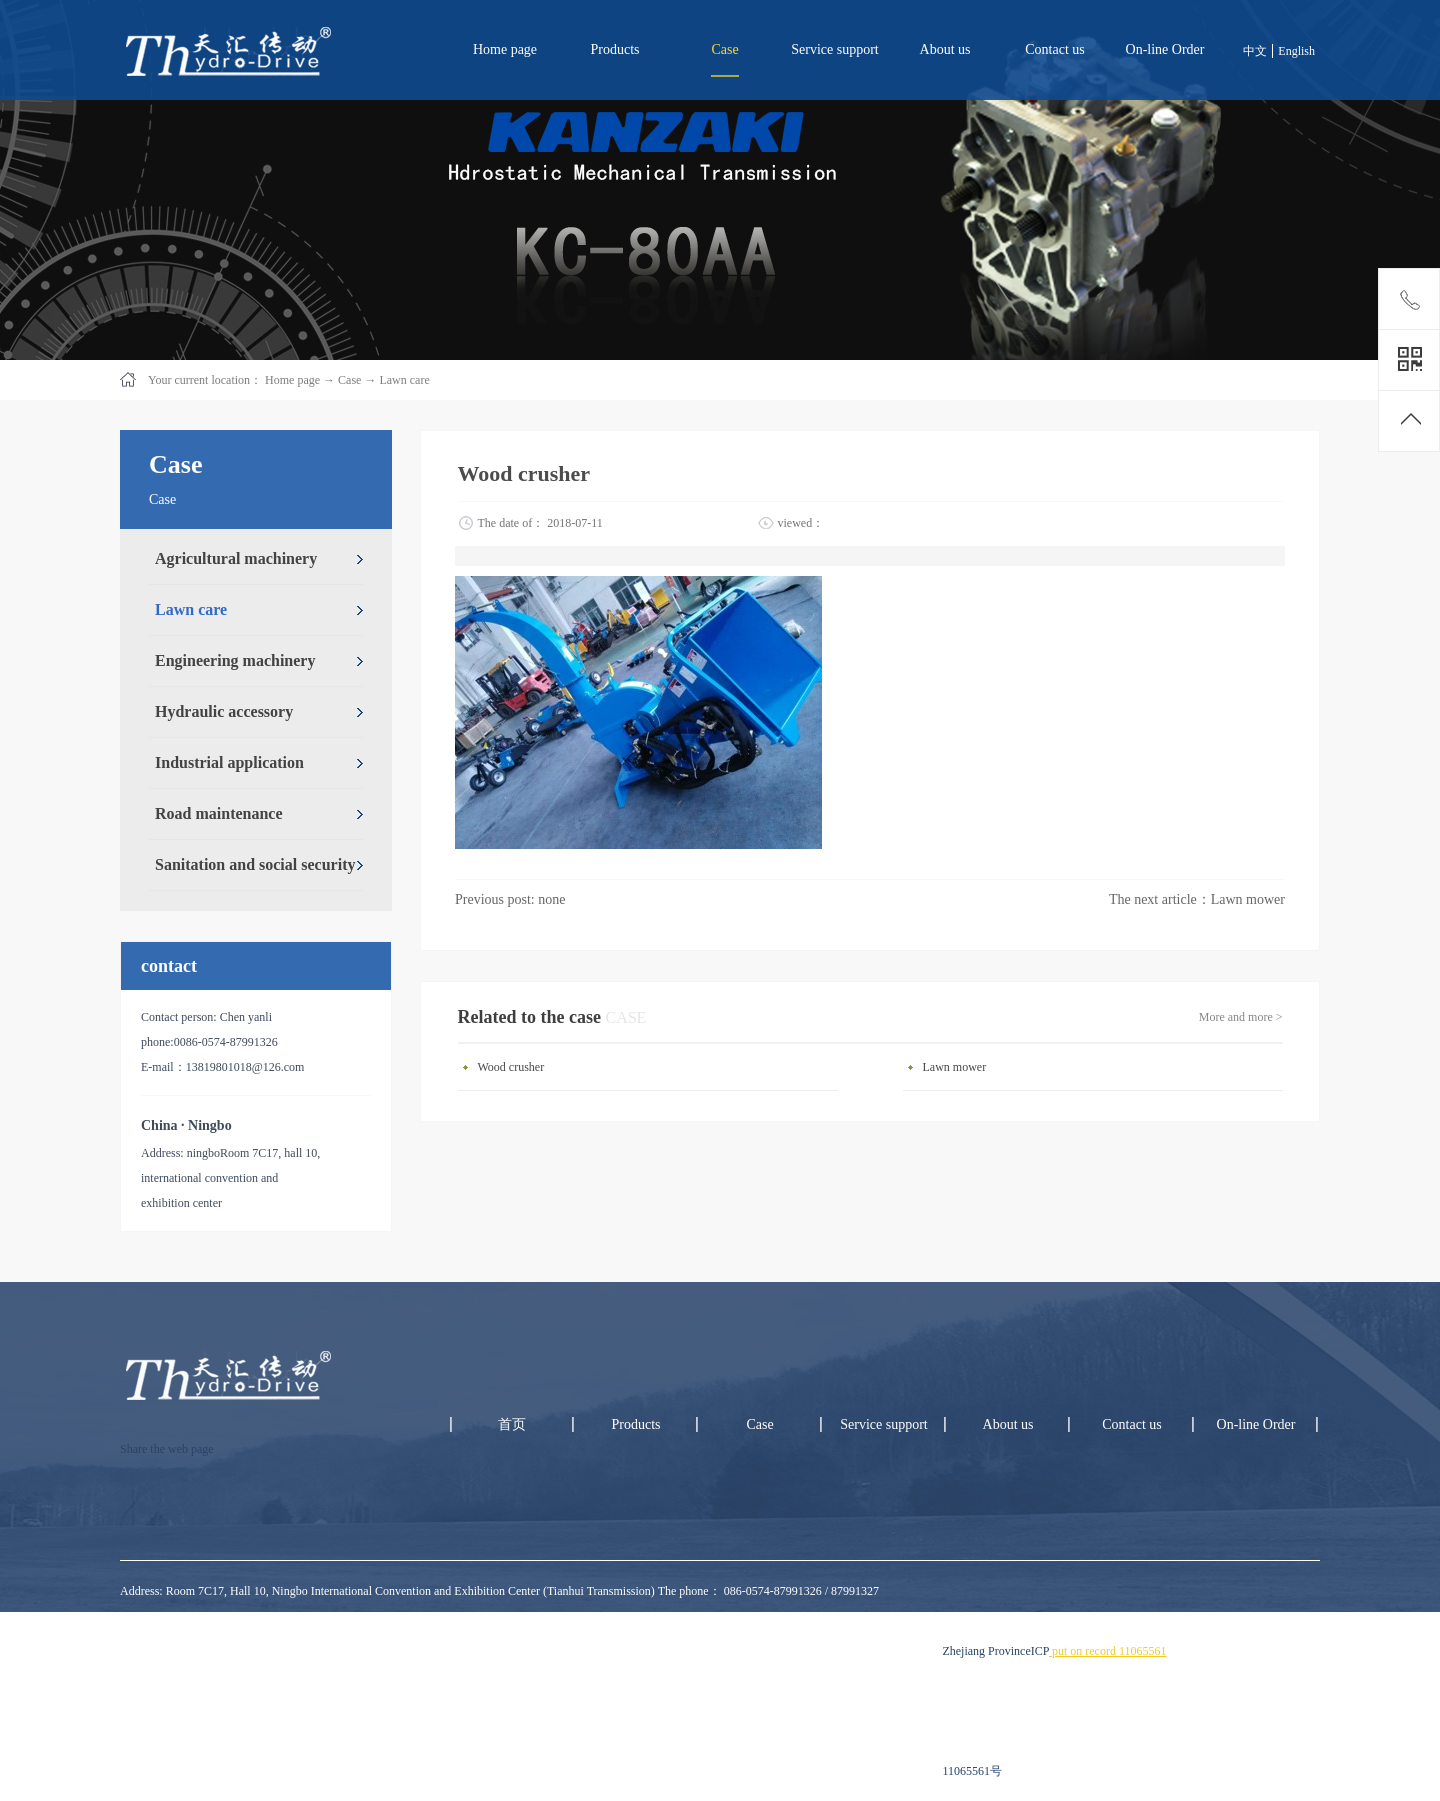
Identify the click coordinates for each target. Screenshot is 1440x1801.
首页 (512, 1424)
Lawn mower (955, 1067)
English (1296, 51)
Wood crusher (511, 1067)
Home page (505, 49)
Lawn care (404, 380)
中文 (1255, 51)
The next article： (1197, 899)
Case (349, 380)
